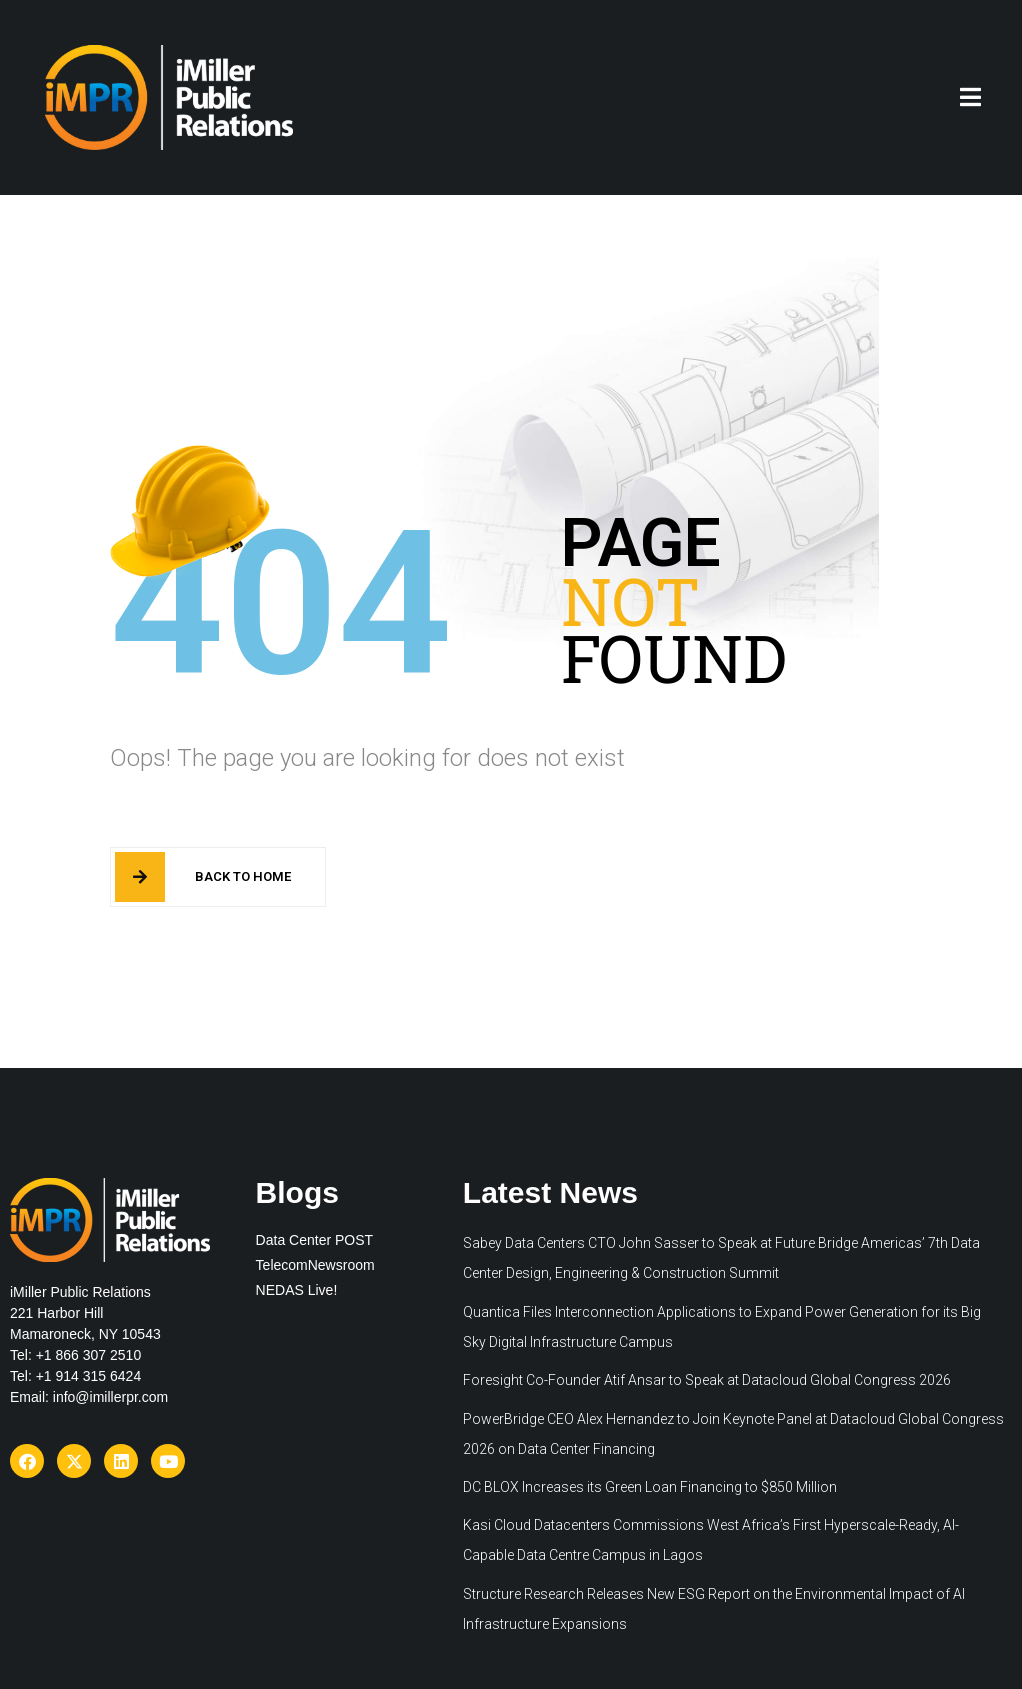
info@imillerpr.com (110, 1397)
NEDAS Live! (297, 1290)
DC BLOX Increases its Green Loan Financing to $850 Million (650, 1487)
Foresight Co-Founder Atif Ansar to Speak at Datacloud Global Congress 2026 (707, 1380)
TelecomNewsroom (315, 1265)
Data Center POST (315, 1240)
